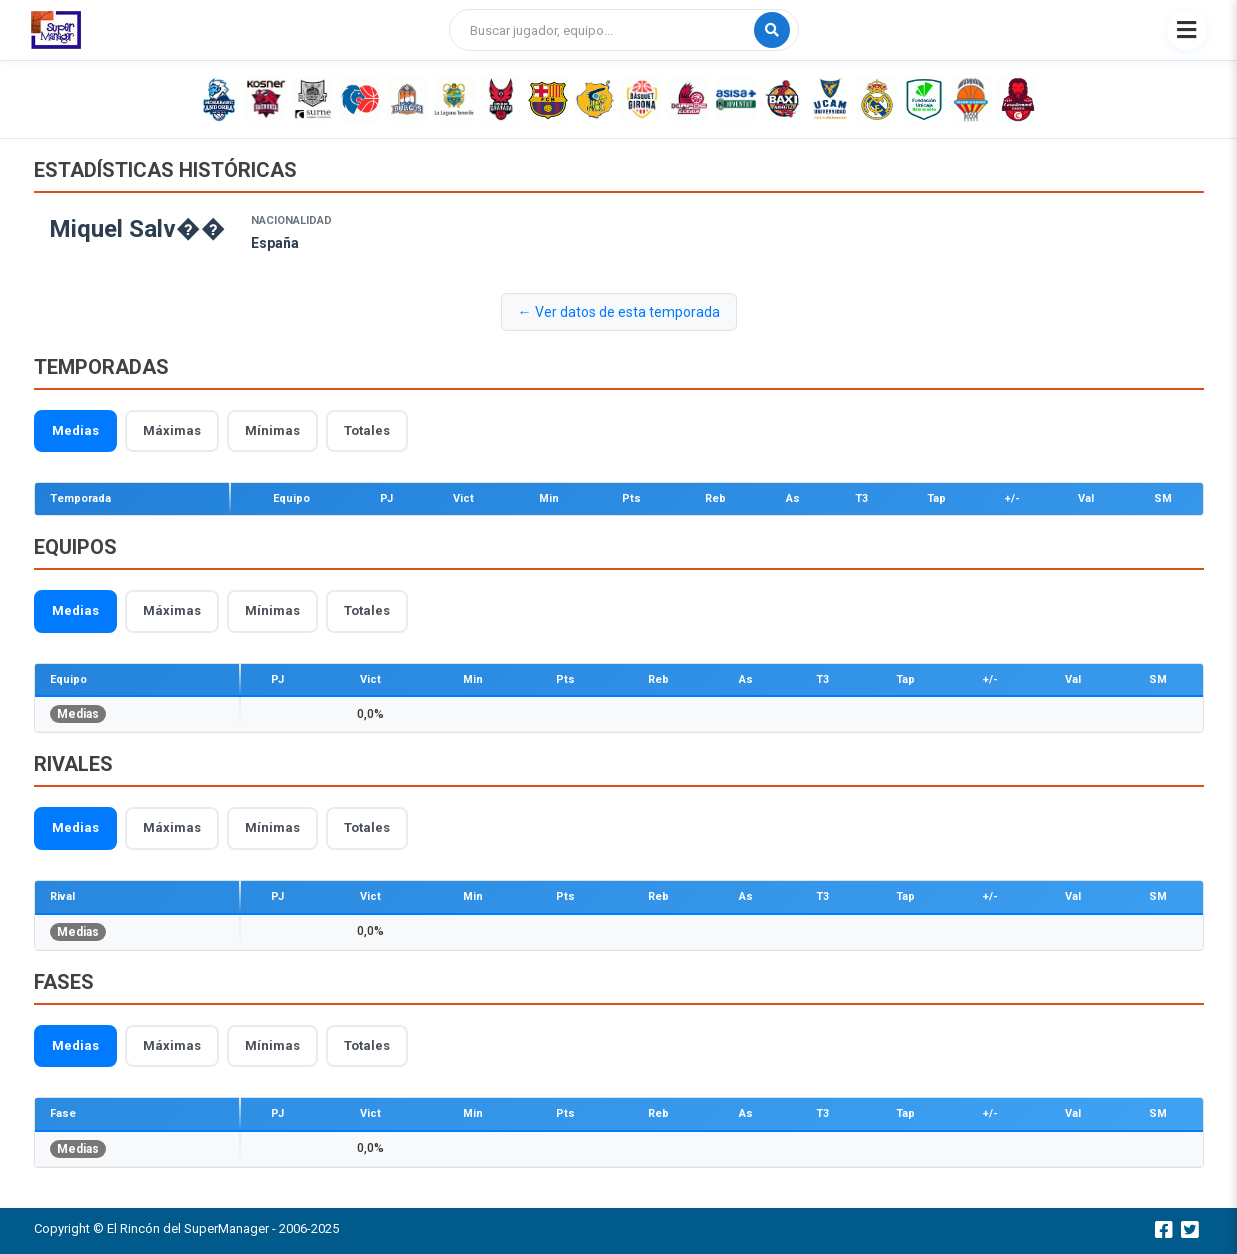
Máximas (172, 430)
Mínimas (272, 430)
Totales (367, 430)
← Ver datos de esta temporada (619, 312)
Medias (75, 430)
